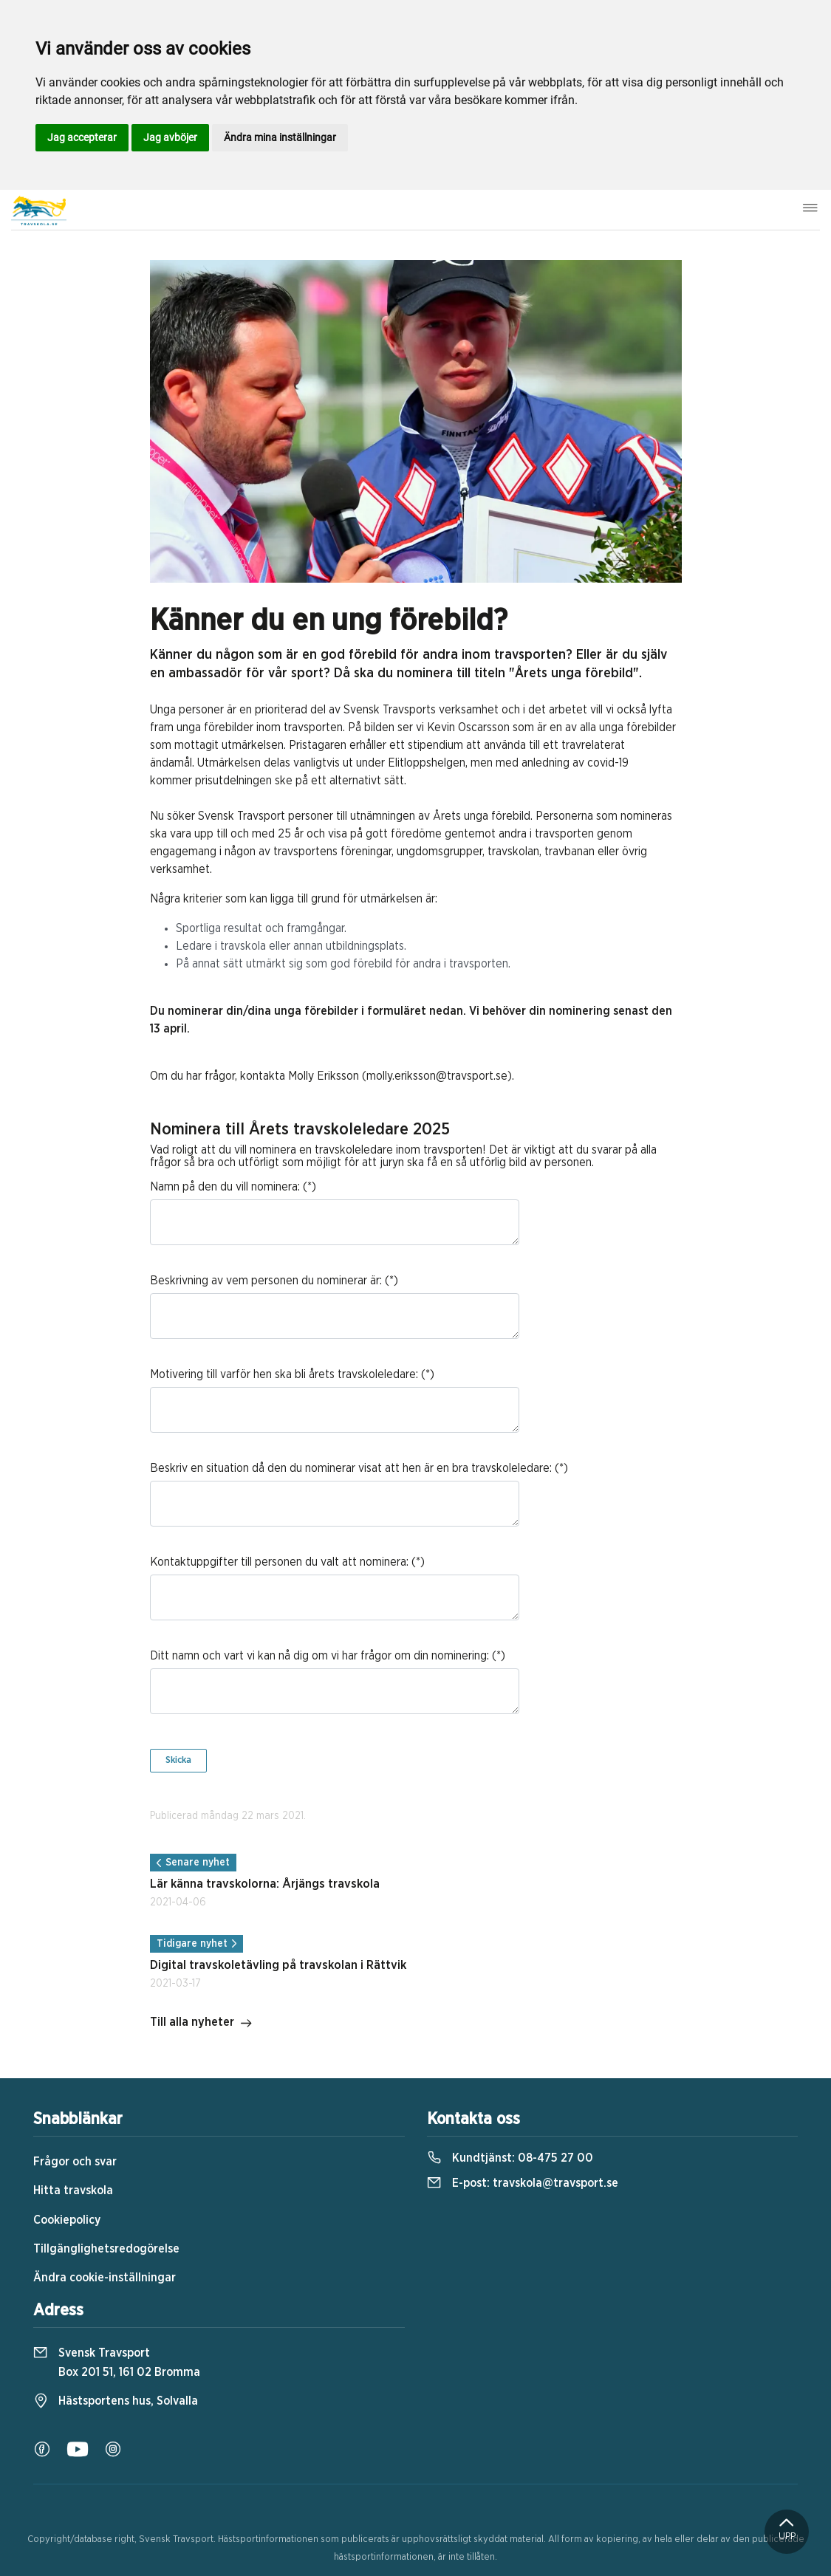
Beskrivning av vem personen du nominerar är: (266, 1281)
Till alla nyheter (201, 2023)
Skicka (178, 1760)
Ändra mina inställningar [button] (280, 137)
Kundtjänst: (510, 2158)
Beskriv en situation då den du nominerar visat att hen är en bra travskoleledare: (351, 1468)
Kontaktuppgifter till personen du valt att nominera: (279, 1562)
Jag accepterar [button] (82, 137)
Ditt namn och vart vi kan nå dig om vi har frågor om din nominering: (319, 1656)
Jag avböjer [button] (170, 137)
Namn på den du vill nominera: (225, 1187)
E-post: (522, 2183)
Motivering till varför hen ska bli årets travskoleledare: (284, 1374)
